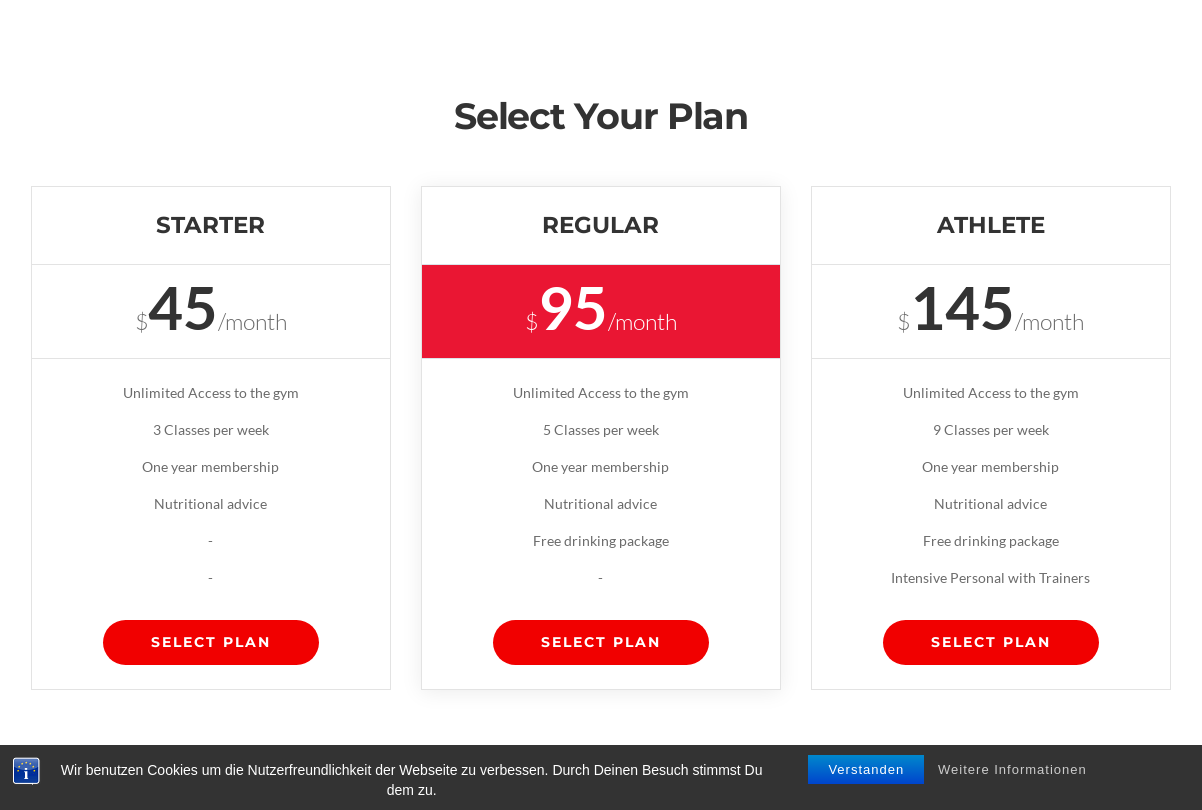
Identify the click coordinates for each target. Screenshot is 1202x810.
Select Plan (211, 642)
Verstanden (866, 769)
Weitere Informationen (1012, 769)
